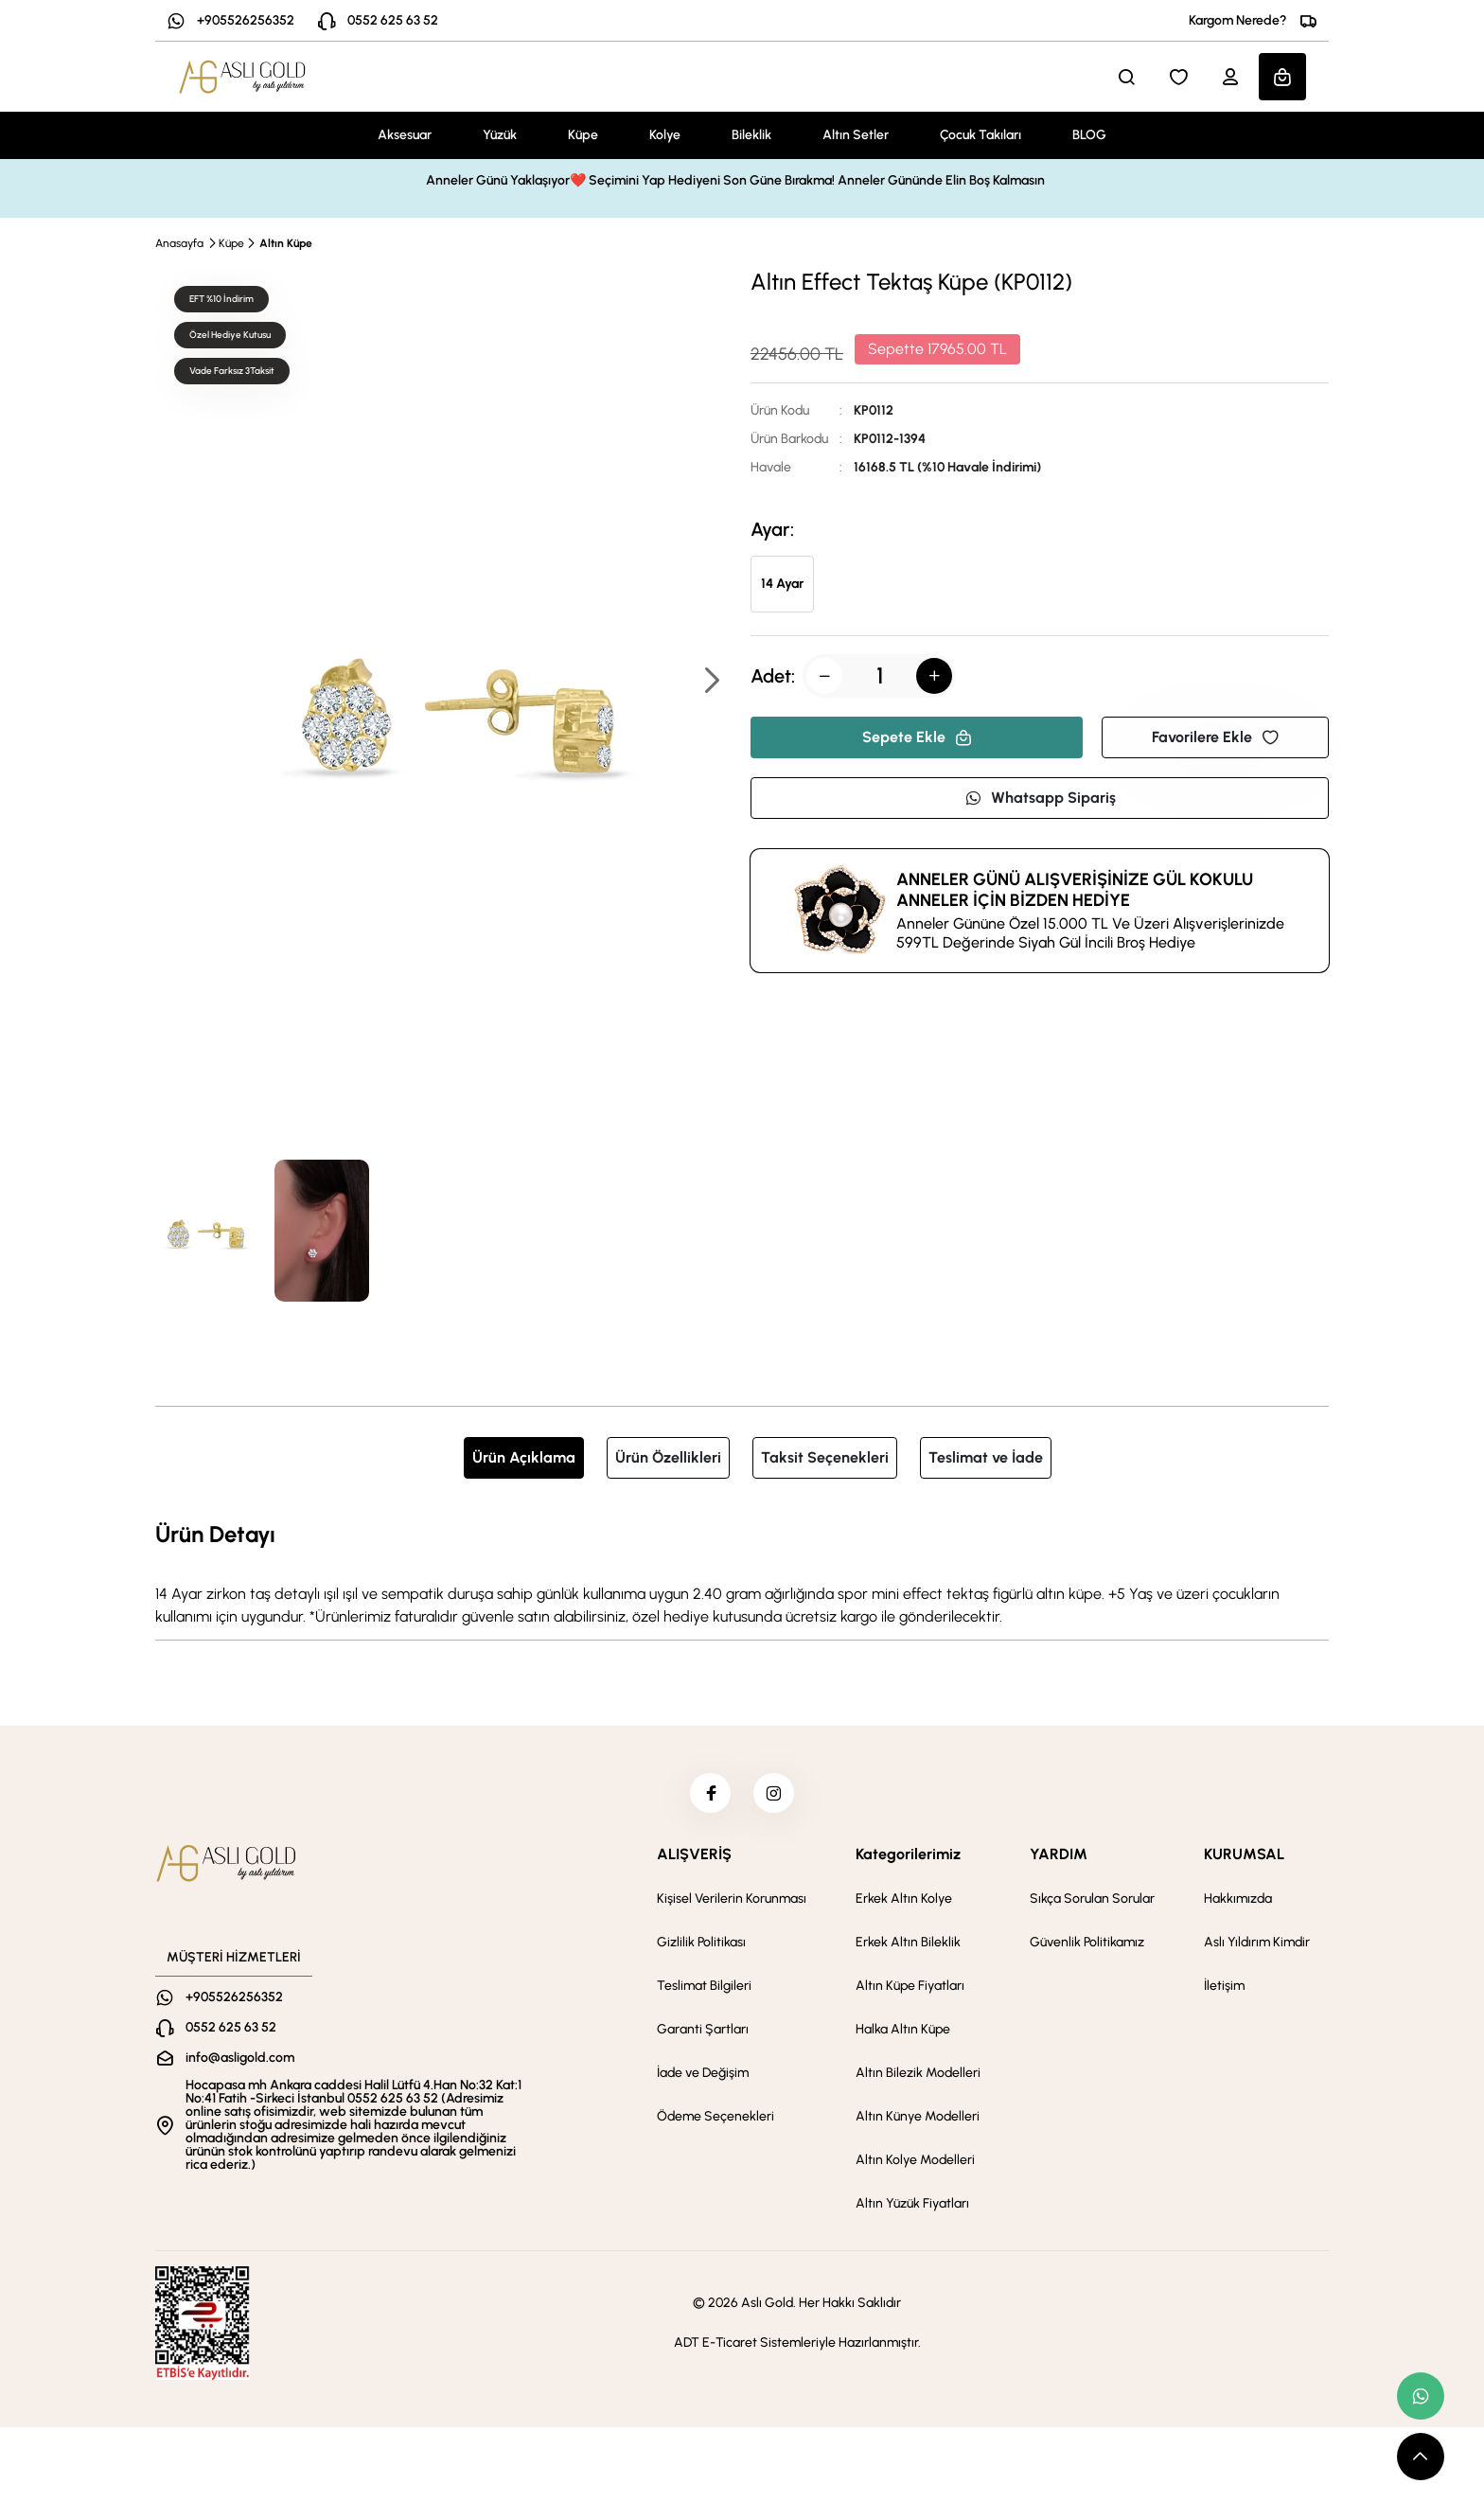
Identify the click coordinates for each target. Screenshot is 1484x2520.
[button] (710, 682)
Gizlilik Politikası (701, 1950)
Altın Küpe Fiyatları (910, 1993)
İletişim (1224, 1993)
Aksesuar (405, 135)
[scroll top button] (1420, 2456)
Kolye (664, 135)
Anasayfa (179, 243)
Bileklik (751, 135)
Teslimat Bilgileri (704, 1993)
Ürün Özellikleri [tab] (668, 1457)
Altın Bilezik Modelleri (918, 2080)
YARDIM (1058, 1862)
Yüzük (500, 135)
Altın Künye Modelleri (918, 2124)
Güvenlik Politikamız (1087, 1950)
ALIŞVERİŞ (694, 1862)
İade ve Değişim (703, 2080)
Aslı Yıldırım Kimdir (1257, 1950)
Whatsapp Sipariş (1040, 798)
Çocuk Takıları (980, 135)
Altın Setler (855, 135)
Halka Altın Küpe (903, 2037)
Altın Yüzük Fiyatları (912, 2211)
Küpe (583, 135)
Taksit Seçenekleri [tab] (825, 1457)
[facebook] (707, 1796)
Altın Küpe (285, 243)
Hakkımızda (1238, 1906)
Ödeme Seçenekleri (715, 2124)
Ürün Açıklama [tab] (523, 1457)
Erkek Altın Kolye (904, 1906)
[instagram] (777, 1796)
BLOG (1089, 135)
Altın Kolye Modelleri (915, 2167)
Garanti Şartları (703, 2037)
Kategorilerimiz (908, 1862)
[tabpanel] (742, 1572)
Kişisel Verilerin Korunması (731, 1906)
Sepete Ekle (917, 737)
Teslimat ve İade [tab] (985, 1457)
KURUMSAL (1244, 1862)
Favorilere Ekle (1215, 737)
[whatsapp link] (1420, 2396)
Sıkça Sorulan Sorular (1092, 1906)
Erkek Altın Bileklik (908, 1950)
